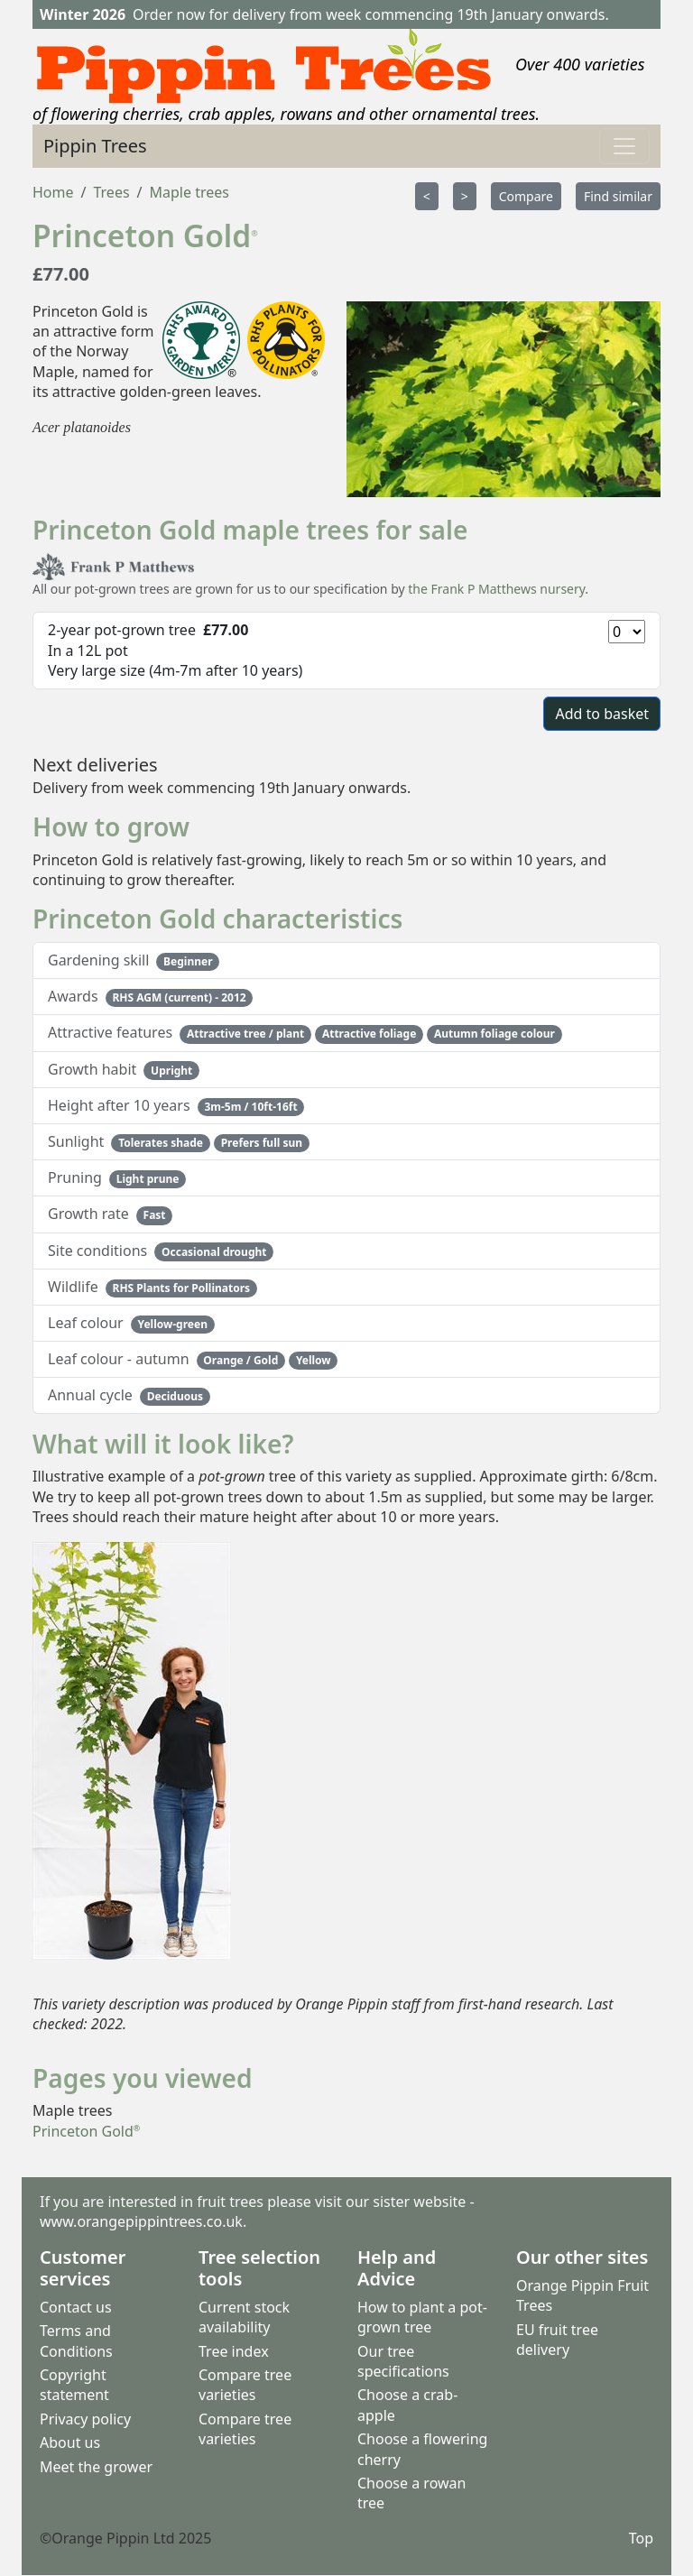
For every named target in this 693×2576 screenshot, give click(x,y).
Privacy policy (85, 2419)
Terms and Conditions (76, 2340)
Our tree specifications (403, 2361)
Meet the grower (96, 2467)
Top (641, 2538)
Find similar (618, 196)
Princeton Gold (86, 2131)
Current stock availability (244, 2317)
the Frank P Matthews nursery (496, 588)
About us (70, 2442)
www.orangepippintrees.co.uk (141, 2222)
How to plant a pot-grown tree (422, 2317)
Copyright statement (74, 2385)
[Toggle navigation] (624, 146)
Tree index (234, 2351)
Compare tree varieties (245, 2385)
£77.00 (60, 274)
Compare (526, 196)
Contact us (76, 2307)
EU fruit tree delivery (557, 2339)
